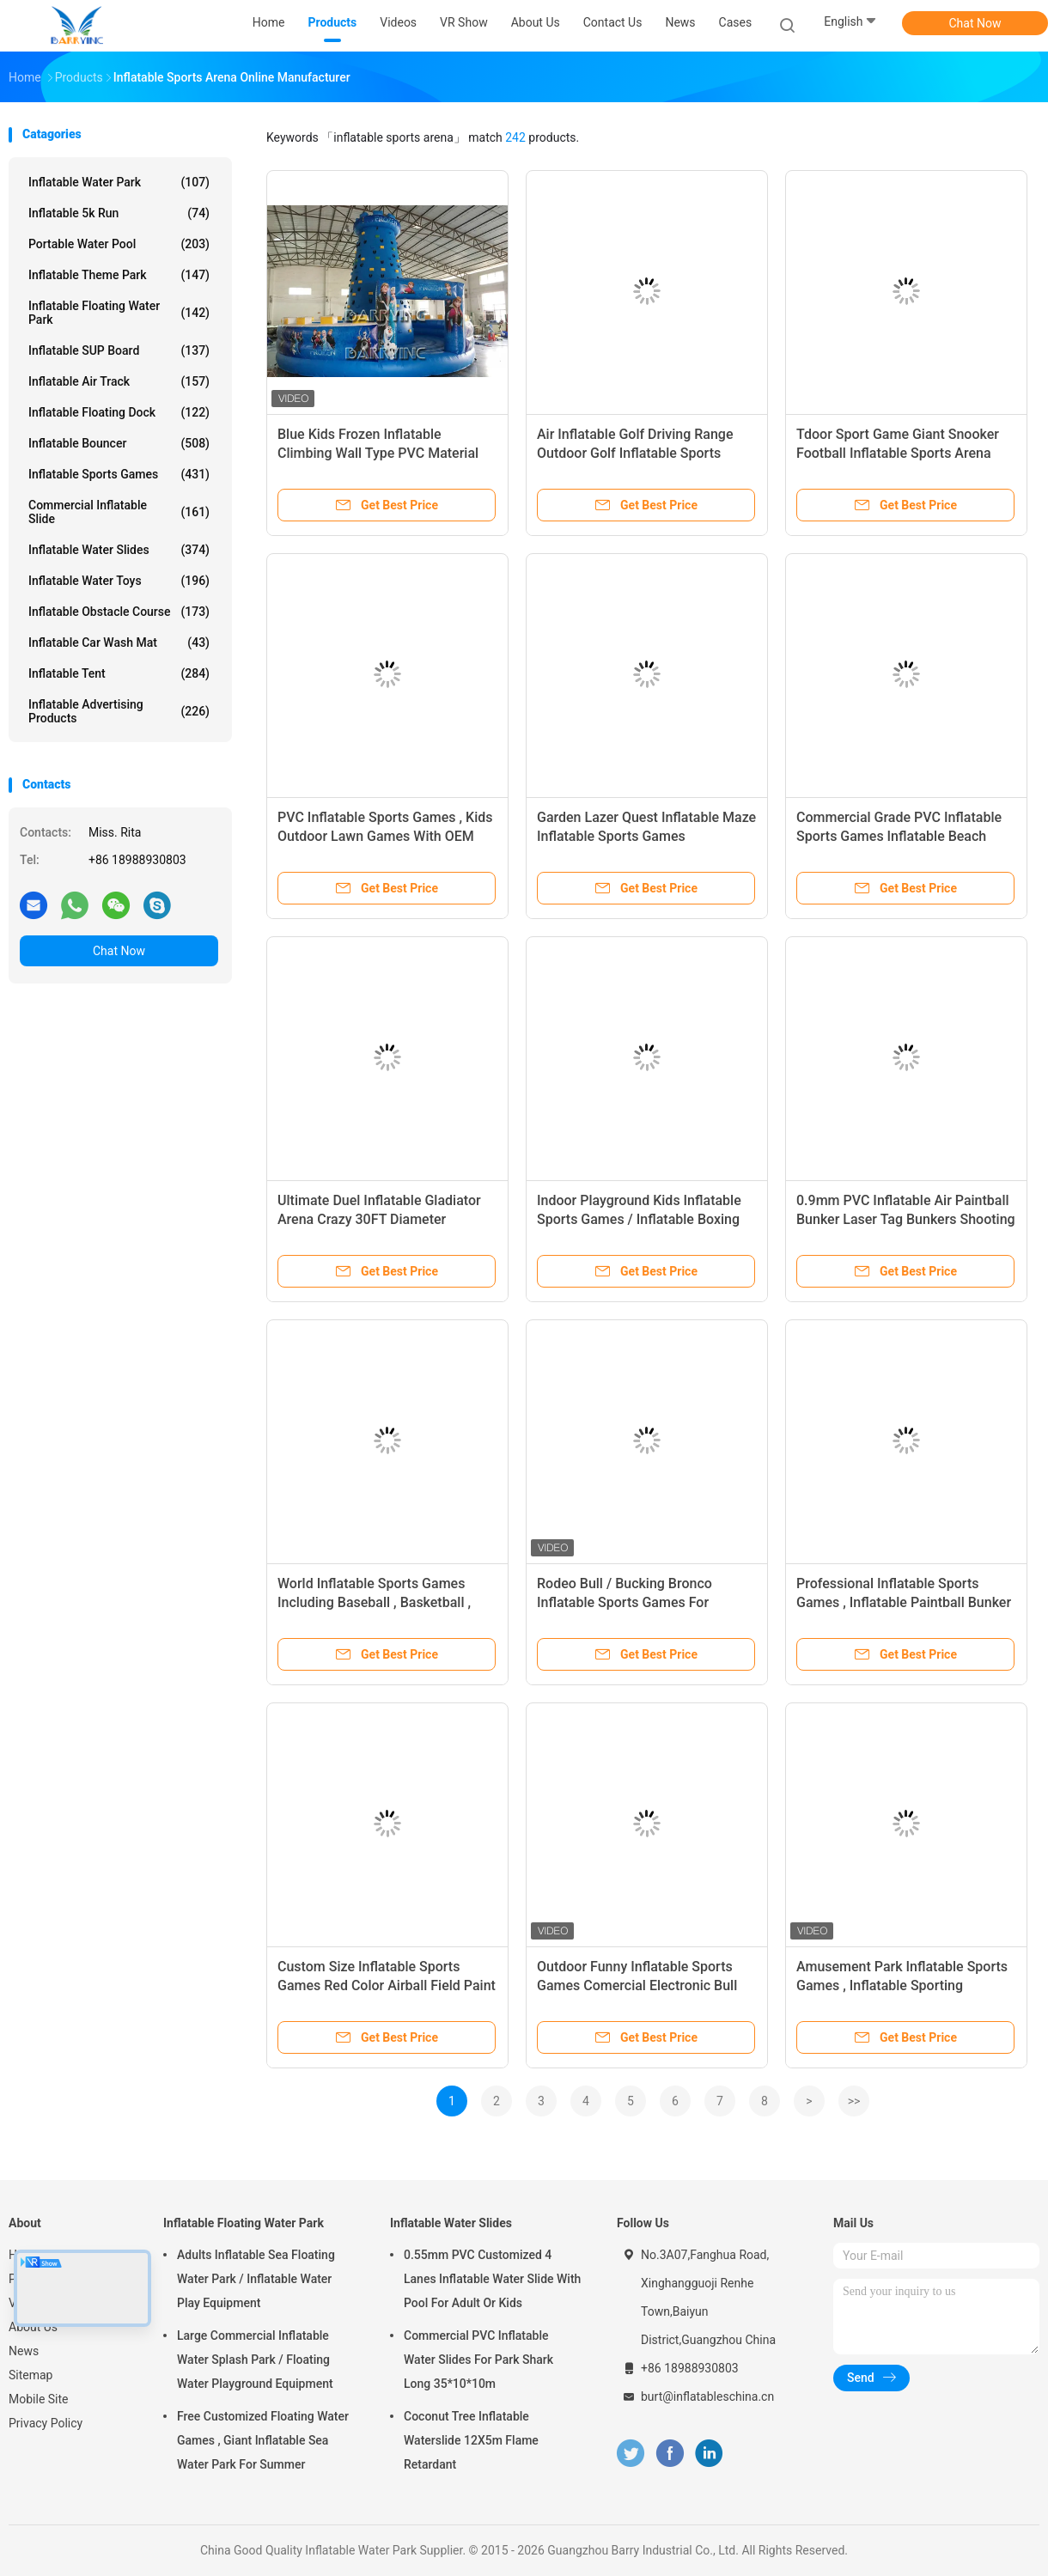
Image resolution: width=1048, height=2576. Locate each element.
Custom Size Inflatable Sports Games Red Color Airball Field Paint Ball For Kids (386, 1985)
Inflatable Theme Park (119, 274)
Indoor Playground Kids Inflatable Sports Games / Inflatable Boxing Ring (639, 1219)
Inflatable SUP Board (119, 350)
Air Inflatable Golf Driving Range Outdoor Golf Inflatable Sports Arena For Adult (635, 453)
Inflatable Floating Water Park (119, 312)
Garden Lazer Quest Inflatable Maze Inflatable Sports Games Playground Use (646, 836)
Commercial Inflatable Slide (119, 512)
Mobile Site (39, 2399)
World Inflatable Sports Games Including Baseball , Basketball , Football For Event (374, 1602)
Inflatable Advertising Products (119, 711)
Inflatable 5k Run (119, 213)
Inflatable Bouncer (119, 443)
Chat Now (975, 23)
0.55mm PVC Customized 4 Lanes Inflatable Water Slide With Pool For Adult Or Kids (492, 2279)
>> (854, 2101)
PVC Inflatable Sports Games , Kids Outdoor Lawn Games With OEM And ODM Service (385, 836)
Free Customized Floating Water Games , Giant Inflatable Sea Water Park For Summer (263, 2440)
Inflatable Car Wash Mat (119, 642)
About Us (33, 2327)
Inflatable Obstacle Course (119, 611)
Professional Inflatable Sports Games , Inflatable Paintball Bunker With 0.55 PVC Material (903, 1602)
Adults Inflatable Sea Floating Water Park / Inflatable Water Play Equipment (256, 2279)
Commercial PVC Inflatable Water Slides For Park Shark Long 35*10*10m (478, 2359)
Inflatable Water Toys (119, 580)
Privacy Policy (45, 2423)
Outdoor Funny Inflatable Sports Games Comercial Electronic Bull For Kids (637, 1985)
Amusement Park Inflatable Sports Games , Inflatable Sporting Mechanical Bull (902, 1985)
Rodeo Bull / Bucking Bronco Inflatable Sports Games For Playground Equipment (624, 1602)
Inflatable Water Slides (119, 549)
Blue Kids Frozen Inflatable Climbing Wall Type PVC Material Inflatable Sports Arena (377, 453)
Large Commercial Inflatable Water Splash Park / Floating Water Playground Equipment (255, 2359)
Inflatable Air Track (119, 381)
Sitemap (30, 2375)
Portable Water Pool (119, 244)
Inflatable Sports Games (119, 474)
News (24, 2351)
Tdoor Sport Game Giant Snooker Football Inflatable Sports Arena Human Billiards (897, 453)
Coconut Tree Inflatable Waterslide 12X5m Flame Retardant (471, 2440)
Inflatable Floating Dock (119, 412)
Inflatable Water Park (119, 182)
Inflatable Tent (119, 673)
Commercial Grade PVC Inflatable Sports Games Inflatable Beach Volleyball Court (899, 836)
